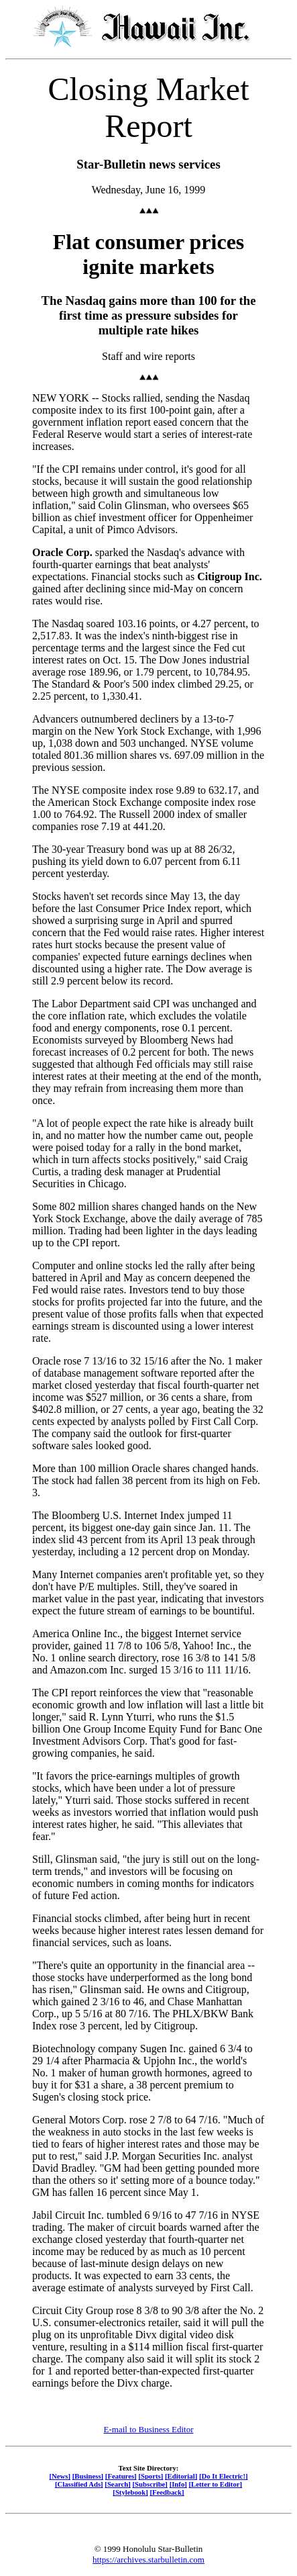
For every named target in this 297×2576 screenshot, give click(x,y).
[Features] (121, 2476)
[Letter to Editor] (216, 2484)
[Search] (118, 2484)
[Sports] (150, 2476)
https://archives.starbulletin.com (148, 2560)
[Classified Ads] (79, 2484)
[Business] (87, 2476)
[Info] (178, 2484)
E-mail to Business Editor (149, 2429)
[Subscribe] (150, 2484)
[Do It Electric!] (223, 2476)
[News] (59, 2476)
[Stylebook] (130, 2492)
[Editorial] (181, 2476)
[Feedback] (167, 2492)
